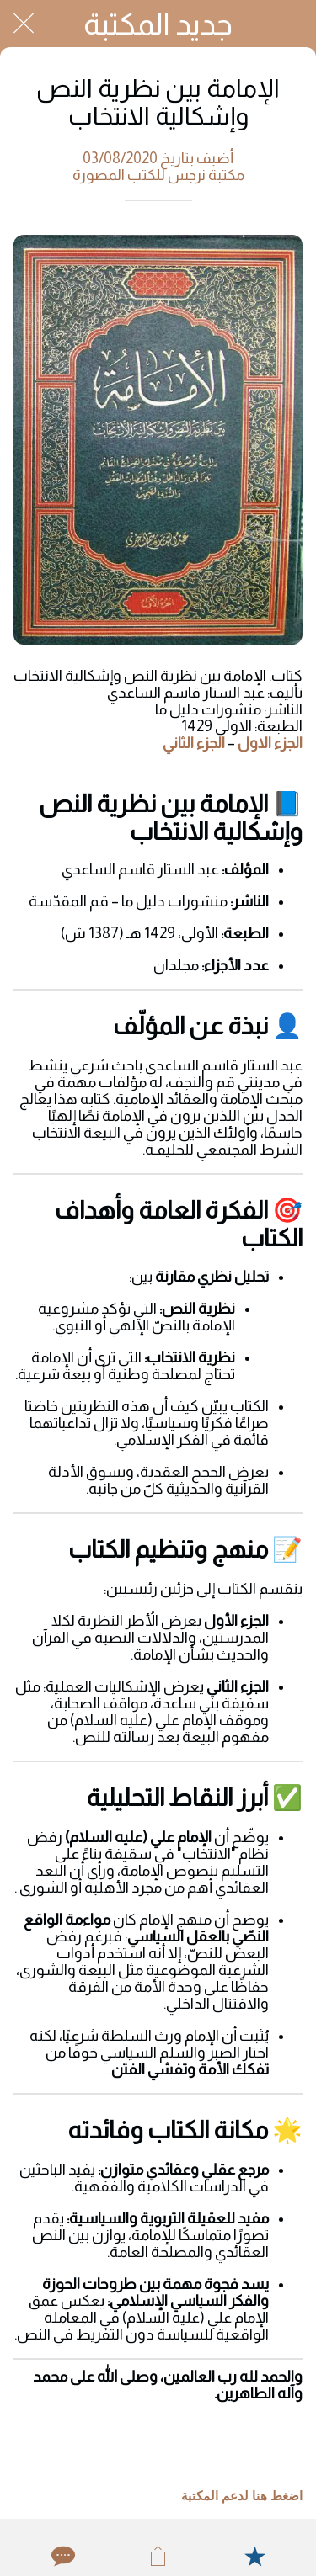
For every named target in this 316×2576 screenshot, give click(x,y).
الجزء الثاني (194, 743)
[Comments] (61, 2556)
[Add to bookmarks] (254, 2556)
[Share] (157, 2556)
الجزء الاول (270, 743)
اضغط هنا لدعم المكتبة (242, 2496)
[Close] (23, 23)
